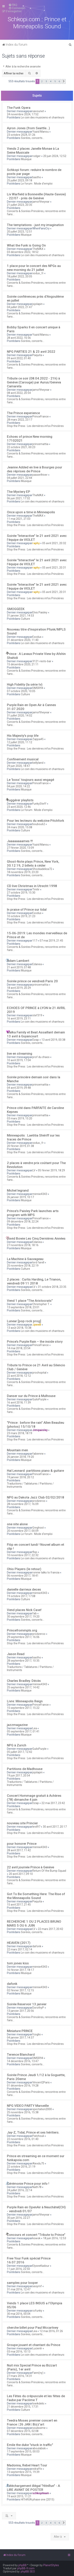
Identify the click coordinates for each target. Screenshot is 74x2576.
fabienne (38, 1453)
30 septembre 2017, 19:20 (23, 1616)
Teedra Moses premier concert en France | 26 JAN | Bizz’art (32, 2422)
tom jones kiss (18, 1963)
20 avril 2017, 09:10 (21, 1873)
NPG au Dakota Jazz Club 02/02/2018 (35, 1497)
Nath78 (36, 2187)
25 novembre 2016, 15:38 (22, 2112)
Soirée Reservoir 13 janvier (27, 2004)
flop (34, 1552)
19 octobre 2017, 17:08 (21, 1596)
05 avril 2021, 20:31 (54, 567)
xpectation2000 (42, 2109)
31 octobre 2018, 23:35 (52, 1286)
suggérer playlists (20, 800)
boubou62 (38, 824)
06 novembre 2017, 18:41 (22, 1575)
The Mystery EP (18, 492)
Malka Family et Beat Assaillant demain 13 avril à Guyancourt (36, 1034)
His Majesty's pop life (22, 736)
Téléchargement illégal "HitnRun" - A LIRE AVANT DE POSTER (33, 2488)
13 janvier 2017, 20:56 (20, 2010)
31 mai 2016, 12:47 (18, 2289)
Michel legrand (18, 1190)
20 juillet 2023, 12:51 (19, 231)
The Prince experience (23, 413)
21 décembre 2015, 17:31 (22, 2406)
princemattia (40, 444)
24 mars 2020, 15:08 (19, 827)
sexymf (37, 2286)
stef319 (37, 1015)
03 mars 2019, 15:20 (19, 1118)
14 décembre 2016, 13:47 (22, 2061)
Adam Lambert (18, 961)
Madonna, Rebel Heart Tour (27, 2465)
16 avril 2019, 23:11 (19, 1018)
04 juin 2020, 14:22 (18, 786)
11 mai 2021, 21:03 (18, 518)
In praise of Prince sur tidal (27, 909)
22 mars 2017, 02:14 (19, 1949)
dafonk (36, 1946)
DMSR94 (37, 688)
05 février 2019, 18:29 (51, 1170)
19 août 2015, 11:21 (19, 2496)
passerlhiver (40, 474)
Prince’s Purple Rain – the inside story (35, 1341)
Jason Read (15, 1654)
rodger (36, 156)
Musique (26, 159)
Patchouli (38, 2135)
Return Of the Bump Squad (49, 1870)
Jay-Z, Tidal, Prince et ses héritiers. (33, 2132)
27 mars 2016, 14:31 (19, 2375)
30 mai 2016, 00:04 (18, 2313)
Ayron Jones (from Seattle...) (28, 128)
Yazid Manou (40, 131)
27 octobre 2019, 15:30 (21, 892)
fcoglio (36, 2034)
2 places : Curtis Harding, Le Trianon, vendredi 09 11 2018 (34, 1281)
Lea (34, 1728)
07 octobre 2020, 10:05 (21, 691)
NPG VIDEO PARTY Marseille (28, 2106)
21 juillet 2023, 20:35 (19, 204)
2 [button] (42, 81)
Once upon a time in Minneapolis (31, 512)
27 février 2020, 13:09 (20, 847)
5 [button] (55, 81)
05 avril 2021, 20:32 (54, 543)
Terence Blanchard (21, 2054)
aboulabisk (39, 2448)
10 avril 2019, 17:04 (19, 1060)
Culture (25, 618)
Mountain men (17, 1450)
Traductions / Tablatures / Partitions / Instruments (30, 1485)
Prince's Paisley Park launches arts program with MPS (33, 1213)
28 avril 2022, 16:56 (19, 337)
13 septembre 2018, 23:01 (23, 1307)
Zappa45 (38, 739)
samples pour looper (22, 2283)
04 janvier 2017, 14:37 (20, 2037)
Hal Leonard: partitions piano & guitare (35, 1471)
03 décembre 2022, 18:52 (22, 252)
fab (34, 1613)
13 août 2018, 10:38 (19, 1327)
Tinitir (35, 889)
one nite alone (17, 1524)
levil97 (36, 1826)
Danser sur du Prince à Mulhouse (31, 1396)
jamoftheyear (41, 201)
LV (33, 1170)
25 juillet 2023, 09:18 (19, 180)
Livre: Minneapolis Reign (25, 1701)
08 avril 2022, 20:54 (19, 392)
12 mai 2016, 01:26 (51, 2331)
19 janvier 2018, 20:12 (20, 1477)
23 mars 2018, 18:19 (19, 1433)
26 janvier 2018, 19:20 (20, 1456)
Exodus (36, 636)
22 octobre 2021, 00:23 (21, 447)
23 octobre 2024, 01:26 (21, 134)
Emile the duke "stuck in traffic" (30, 2445)
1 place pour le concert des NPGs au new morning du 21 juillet (34, 268)
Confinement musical (22, 759)
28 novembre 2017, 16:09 (22, 1504)
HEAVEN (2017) (18, 1943)
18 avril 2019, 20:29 (19, 987)
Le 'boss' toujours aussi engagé (30, 780)
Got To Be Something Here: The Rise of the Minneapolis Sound (36, 1896)
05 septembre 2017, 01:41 (23, 1731)
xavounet (38, 111)
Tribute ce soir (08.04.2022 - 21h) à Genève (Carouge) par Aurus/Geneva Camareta (34, 382)
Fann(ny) (37, 2372)
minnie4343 (39, 1194)
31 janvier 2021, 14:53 (20, 615)
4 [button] (50, 81)
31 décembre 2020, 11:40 (22, 640)
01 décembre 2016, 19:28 (22, 2085)
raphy (36, 543)
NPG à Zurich (16, 1745)
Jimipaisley (40, 1430)
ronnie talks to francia (45, 1572)
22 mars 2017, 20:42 (50, 1929)
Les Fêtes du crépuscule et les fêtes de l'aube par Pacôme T (36, 2398)
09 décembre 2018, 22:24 (22, 1221)
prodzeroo (38, 1500)
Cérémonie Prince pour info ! (28, 2183)
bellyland (37, 762)
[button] (64, 81)
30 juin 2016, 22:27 (18, 2217)
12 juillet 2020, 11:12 (19, 742)
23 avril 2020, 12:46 (19, 806)
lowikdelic (38, 2403)
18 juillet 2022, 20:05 (19, 276)
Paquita (37, 355)
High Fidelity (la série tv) (24, 684)
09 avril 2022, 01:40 (19, 358)
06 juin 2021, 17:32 (18, 498)
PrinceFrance (40, 416)
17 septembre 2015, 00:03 (23, 2451)
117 (34, 940)
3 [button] (46, 81)
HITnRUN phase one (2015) (37, 2499)
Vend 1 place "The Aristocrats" (30, 1301)
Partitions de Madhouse (24, 1769)
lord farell (38, 1262)
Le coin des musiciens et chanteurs (42, 117)
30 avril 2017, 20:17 (55, 1826)
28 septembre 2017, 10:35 (23, 1660)
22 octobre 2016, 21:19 (21, 2166)
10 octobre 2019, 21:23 (21, 916)
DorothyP (38, 2007)
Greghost (38, 1527)
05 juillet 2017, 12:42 (19, 1751)
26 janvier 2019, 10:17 (20, 1197)
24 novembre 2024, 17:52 (22, 114)
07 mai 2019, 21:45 (51, 940)
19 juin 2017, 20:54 (18, 1775)
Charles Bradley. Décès (24, 1681)
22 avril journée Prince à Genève (30, 1867)
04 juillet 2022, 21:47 (19, 307)
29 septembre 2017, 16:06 (23, 1637)
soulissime (39, 2427)
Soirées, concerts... (32, 137)
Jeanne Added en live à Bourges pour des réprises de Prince (34, 469)
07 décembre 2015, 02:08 (22, 2431)
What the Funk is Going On (26, 245)
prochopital (39, 1372)
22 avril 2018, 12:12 (19, 1375)
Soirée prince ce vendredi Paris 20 (32, 981)
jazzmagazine (17, 1725)
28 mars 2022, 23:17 (19, 419)
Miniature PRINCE (20, 2031)
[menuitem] (12, 4)
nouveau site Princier (22, 1823)
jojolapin (37, 304)
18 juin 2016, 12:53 (54, 2238)
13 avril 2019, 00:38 (53, 1039)
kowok (36, 2238)
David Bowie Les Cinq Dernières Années (36, 1238)
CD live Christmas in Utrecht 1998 (32, 886)
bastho (36, 177)
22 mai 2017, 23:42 (53, 1803)
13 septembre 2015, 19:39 (23, 2472)
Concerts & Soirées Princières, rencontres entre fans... (36, 213)
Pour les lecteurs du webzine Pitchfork (35, 821)
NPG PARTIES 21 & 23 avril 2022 (31, 352)
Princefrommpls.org (22, 1630)
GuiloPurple (39, 1399)
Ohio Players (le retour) (24, 1569)
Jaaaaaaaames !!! (20, 841)
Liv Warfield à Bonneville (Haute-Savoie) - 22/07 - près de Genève (36, 196)
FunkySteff (39, 803)
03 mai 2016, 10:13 (18, 2351)
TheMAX (37, 248)
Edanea (37, 964)
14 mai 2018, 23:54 (18, 1348)
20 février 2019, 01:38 (20, 1146)
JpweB (36, 1324)
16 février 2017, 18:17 (20, 1969)
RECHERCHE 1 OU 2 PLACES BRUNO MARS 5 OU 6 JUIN (34, 1923)
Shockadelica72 (42, 869)
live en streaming (19, 1053)
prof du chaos (41, 1057)
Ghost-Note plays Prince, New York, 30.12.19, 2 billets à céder (33, 863)
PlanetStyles (51, 2565)
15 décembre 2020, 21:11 (22, 664)
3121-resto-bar (41, 661)
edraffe (37, 2468)
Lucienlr (37, 2348)
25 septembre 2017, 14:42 (23, 1687)
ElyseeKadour (40, 2265)
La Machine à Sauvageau (25, 1259)
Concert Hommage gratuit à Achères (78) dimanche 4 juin (34, 1797)
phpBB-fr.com (26, 2568)
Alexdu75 (38, 2163)
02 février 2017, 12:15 (20, 1990)
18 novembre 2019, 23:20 (22, 872)
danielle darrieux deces (24, 1589)
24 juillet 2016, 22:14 (19, 2190)
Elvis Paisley (39, 612)
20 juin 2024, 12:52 (54, 156)
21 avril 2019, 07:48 (19, 967)
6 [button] (59, 81)
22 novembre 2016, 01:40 (22, 2139)
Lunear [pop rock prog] (24, 1321)
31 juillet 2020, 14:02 (19, 715)
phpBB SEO (28, 2571)
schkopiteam (40, 2493)
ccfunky (37, 2310)
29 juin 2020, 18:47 (18, 765)
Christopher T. (41, 1304)
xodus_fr (38, 273)
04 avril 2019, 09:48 (19, 1087)
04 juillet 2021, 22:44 (19, 477)
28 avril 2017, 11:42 (19, 1850)
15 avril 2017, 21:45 (19, 1904)
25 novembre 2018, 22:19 (22, 1265)
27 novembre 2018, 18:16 (22, 1245)
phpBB (22, 2565)
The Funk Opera (18, 108)
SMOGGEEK (15, 609)
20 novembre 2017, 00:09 (22, 1530)
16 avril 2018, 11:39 (19, 1402)
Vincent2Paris (41, 2082)
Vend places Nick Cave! (24, 1610)
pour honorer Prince (22, 1844)
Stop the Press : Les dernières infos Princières (35, 425)
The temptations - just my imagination (35, 225)
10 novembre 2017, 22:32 (22, 1555)
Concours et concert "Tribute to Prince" (36, 2235)
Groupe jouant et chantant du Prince (33, 2345)
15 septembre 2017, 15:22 (23, 1707)
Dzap (35, 1039)
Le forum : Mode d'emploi (36, 183)
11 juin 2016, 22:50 (18, 2268)
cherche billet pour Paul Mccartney (32, 2327)
